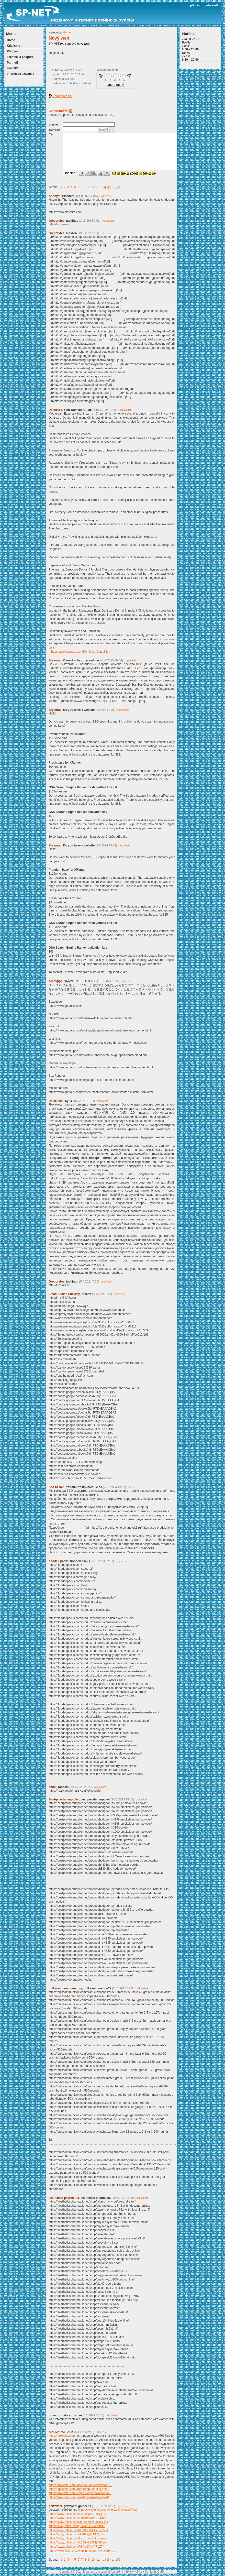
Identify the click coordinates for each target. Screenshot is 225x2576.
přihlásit (196, 5)
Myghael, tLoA (72, 69)
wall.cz (138, 2571)
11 (98, 187)
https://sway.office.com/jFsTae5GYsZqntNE (77, 2526)
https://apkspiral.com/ (62, 2435)
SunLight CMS (154, 2571)
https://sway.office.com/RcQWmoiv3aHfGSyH (78, 2522)
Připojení (13, 51)
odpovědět (106, 196)
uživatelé (212, 5)
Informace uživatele (20, 74)
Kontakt (12, 68)
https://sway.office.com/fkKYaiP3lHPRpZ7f (76, 2546)
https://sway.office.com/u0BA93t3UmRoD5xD (78, 2518)
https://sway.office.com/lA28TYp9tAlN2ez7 (76, 2534)
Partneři (12, 62)
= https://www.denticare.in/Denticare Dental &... (79, 651)
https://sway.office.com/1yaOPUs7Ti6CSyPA (77, 2514)
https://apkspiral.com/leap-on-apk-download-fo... (80, 2493)
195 (117, 187)
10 (93, 187)
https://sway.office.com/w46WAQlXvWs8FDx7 (107, 2509)
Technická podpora (20, 57)
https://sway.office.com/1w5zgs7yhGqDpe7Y (77, 2538)
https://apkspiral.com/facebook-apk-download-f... (80, 2485)
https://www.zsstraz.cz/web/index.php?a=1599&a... (82, 2551)
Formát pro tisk (60, 96)
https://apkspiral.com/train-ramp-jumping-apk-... (79, 2489)
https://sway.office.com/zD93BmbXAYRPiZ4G (78, 2530)
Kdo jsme (13, 45)
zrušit (109, 115)
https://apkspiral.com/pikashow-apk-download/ (79, 2497)
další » (107, 187)
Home (11, 40)
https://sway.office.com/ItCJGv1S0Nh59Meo (77, 2542)
